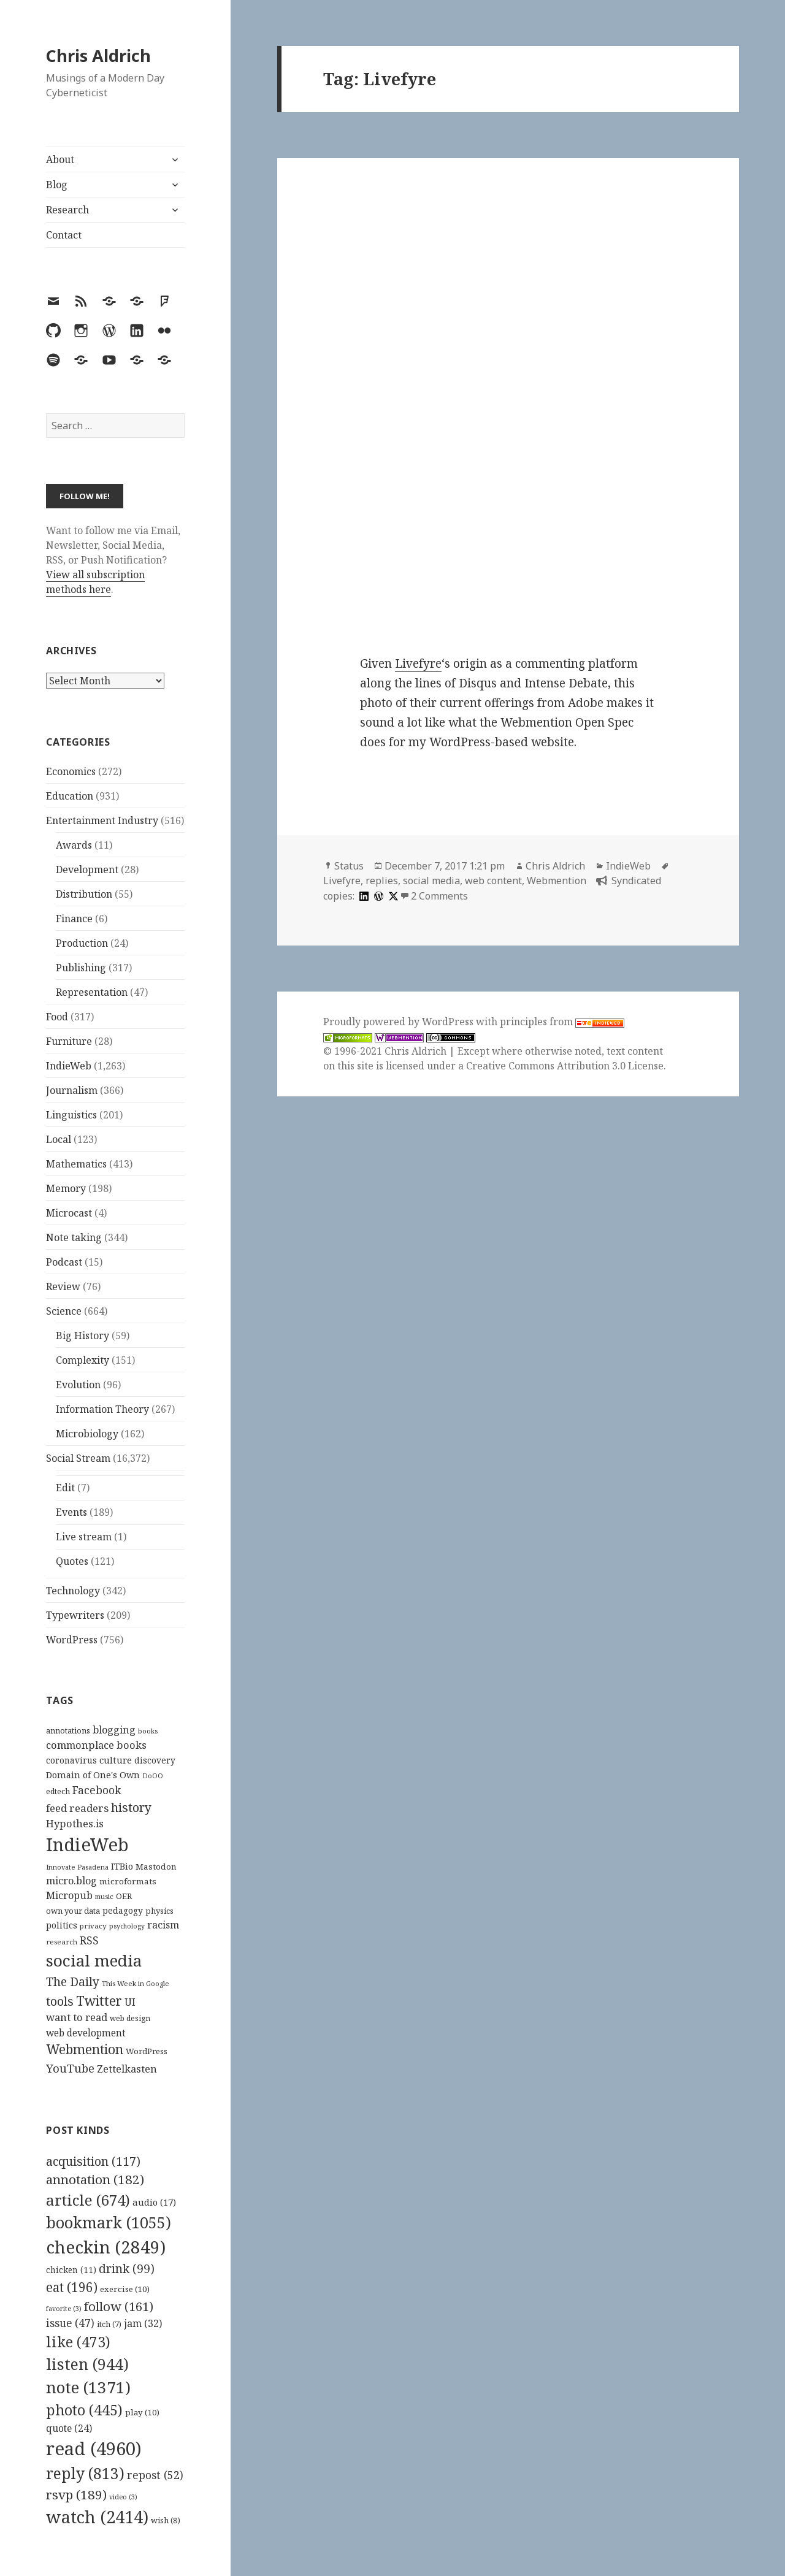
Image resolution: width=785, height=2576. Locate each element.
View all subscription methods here (95, 582)
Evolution (78, 1384)
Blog (56, 184)
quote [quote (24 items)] (69, 2428)
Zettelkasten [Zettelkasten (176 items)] (127, 2069)
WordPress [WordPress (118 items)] (146, 2051)
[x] (392, 896)
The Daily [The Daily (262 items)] (72, 1981)
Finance (74, 918)
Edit (65, 1487)
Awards (74, 845)
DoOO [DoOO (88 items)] (152, 1775)
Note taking (74, 1237)
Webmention (556, 880)
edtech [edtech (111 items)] (58, 1791)
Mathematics (76, 1164)
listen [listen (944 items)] (87, 2363)
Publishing (81, 967)
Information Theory (102, 1409)
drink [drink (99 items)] (127, 2269)
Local (58, 1139)
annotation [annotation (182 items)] (95, 2179)
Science (64, 1311)
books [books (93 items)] (148, 1730)
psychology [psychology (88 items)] (127, 1926)
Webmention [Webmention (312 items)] (84, 2049)
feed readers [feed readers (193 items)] (77, 1808)
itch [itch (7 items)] (109, 2324)
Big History (82, 1335)
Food (57, 1016)
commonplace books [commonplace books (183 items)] (96, 1745)
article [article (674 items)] (88, 2200)
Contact (64, 235)
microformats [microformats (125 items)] (127, 1881)
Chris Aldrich (98, 55)
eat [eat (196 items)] (72, 2287)
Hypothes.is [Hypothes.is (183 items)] (75, 1823)
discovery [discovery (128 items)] (154, 1760)
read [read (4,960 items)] (94, 2448)
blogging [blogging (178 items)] (114, 1730)
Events (71, 1512)
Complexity (82, 1360)
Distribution (84, 894)
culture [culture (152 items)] (115, 1760)
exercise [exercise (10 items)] (125, 2289)
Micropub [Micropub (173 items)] (69, 1895)
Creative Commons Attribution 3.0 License (565, 1065)
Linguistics (71, 1115)
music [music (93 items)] (104, 1896)
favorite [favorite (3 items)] (64, 2308)
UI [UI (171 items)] (130, 2002)
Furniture (69, 1041)
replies (382, 880)
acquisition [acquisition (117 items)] (93, 2161)
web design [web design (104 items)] (130, 2018)
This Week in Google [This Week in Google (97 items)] (135, 1983)
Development (87, 869)
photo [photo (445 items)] (84, 2410)
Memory (66, 1188)
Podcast (64, 1262)
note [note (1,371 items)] (88, 2387)
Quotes (72, 1561)
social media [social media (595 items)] (94, 1960)
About (60, 159)
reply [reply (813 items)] (85, 2473)
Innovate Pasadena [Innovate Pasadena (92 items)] (77, 1866)
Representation (92, 992)
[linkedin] (362, 896)
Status (349, 866)
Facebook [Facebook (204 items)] (96, 1790)
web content (493, 880)
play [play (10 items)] (142, 2412)
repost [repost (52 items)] (155, 2474)
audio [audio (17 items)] (154, 2202)
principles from (562, 1021)
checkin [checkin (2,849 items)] (106, 2246)
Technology (73, 1590)
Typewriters (75, 1615)
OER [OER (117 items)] (124, 1895)
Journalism (72, 1090)
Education (69, 796)
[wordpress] (377, 896)
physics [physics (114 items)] (159, 1910)
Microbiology (87, 1433)
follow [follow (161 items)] (118, 2306)
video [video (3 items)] (123, 2497)
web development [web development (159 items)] (86, 2033)
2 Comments (439, 896)
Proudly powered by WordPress (399, 1021)
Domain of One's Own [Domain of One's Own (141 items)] (93, 1775)
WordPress (72, 1639)
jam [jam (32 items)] (143, 2323)
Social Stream (78, 1458)
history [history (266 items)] (131, 1807)
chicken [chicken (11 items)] (71, 2270)
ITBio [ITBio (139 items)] (122, 1866)
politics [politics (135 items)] (61, 1925)
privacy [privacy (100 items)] (93, 1925)
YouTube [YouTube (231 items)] (70, 2068)
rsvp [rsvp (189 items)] (76, 2494)
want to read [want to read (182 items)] (76, 2017)
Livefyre (418, 663)
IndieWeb (68, 1065)
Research (67, 209)
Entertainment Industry (102, 820)
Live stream (84, 1536)
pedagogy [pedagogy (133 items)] (122, 1910)
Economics (71, 771)
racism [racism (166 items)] (163, 1925)
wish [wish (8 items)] (165, 2520)
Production (82, 943)
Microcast (69, 1213)
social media (431, 880)
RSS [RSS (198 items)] (89, 1940)
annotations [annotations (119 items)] (68, 1730)
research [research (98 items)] (61, 1941)
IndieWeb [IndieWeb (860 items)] (87, 1844)
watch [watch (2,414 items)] (97, 2516)
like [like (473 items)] (78, 2342)
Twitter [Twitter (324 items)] (99, 2000)
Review (63, 1286)
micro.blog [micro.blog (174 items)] (71, 1880)
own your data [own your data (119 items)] (73, 1910)
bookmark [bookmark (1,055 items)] (108, 2222)
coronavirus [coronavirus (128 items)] (71, 1760)
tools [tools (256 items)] (60, 2001)
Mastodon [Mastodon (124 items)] (156, 1866)
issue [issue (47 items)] (70, 2323)
